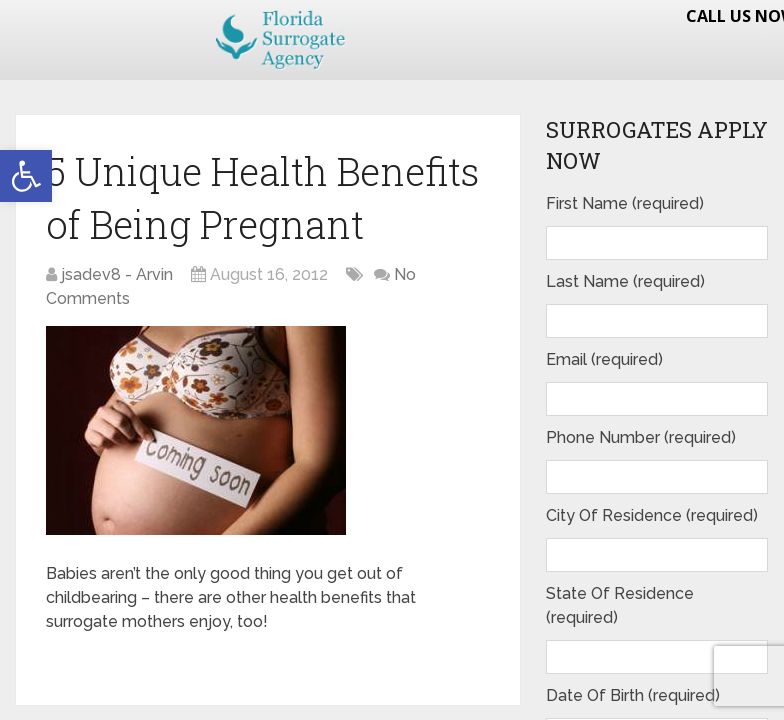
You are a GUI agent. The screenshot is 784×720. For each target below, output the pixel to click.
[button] (26, 176)
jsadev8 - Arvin (117, 274)
